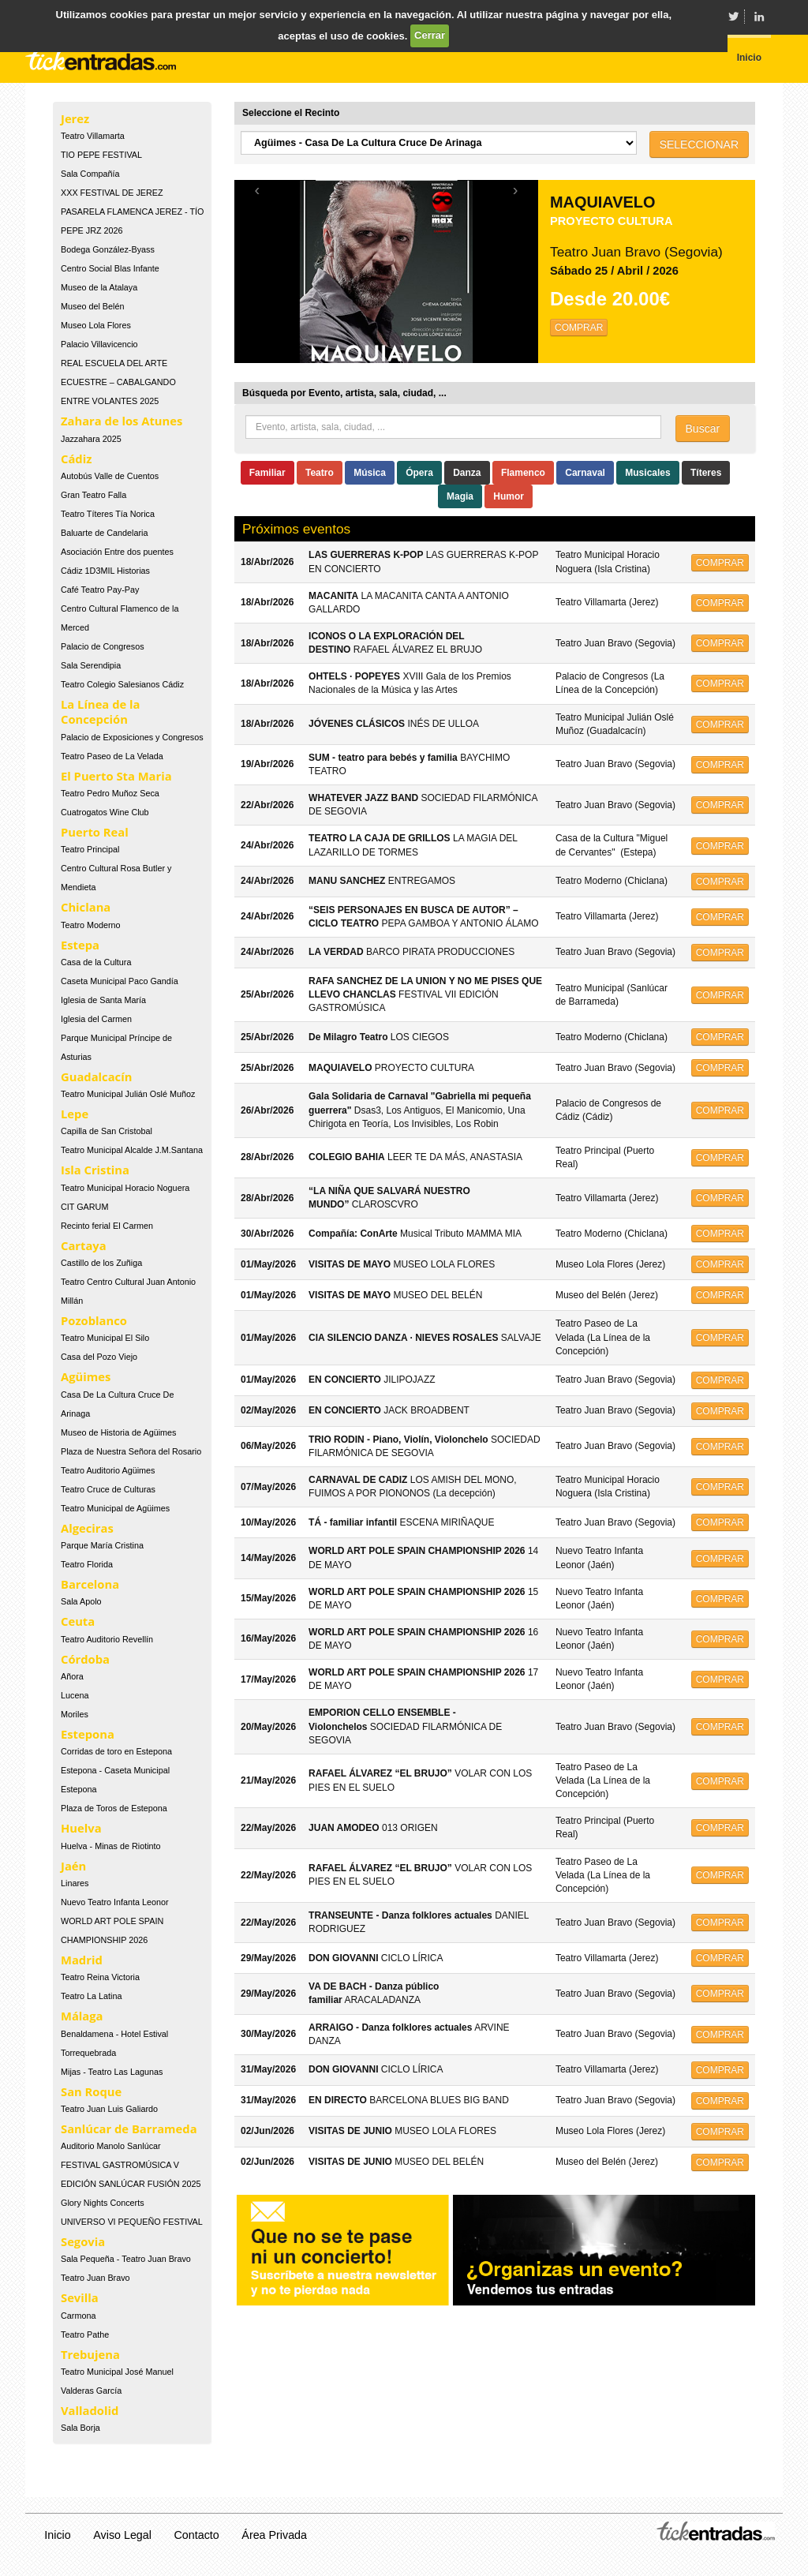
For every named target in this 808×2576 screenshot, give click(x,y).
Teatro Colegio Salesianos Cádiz (122, 684)
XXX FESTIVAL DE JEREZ (112, 192)
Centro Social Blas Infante (110, 268)
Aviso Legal (122, 2535)
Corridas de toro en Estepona (116, 1751)
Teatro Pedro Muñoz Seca (110, 793)
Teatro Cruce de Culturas (108, 1489)
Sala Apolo (81, 1601)
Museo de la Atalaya (99, 287)
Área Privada (274, 2535)
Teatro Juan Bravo (95, 2277)
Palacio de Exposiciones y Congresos (132, 737)
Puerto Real (95, 832)
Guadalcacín (96, 1076)
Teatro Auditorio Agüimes (108, 1470)
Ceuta (78, 1621)
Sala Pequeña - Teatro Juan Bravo (126, 2258)
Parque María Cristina (102, 1545)
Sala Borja (80, 2427)
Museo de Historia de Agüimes (118, 1432)
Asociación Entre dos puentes (117, 551)
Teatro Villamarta (93, 135)
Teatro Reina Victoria (100, 1977)
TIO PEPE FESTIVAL (101, 154)
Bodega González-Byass (108, 249)
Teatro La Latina (91, 1996)
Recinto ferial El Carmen (107, 1225)
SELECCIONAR (699, 144)
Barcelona (90, 1584)
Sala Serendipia (91, 665)
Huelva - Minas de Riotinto (111, 1846)
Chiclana (85, 907)
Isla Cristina (95, 1170)
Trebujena (90, 2354)
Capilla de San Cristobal (106, 1131)
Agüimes (85, 1376)
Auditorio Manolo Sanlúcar (111, 2146)
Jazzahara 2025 (91, 439)
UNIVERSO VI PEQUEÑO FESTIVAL (132, 2221)
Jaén (73, 1866)
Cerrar (429, 35)
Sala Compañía (90, 173)
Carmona (78, 2315)
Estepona (87, 1734)
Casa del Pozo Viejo (99, 1356)
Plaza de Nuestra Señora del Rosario (131, 1451)
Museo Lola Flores (96, 325)
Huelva (81, 1828)
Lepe (74, 1113)
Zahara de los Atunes (121, 421)
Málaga (82, 2016)
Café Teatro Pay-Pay (100, 589)
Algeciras (87, 1528)
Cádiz (76, 458)
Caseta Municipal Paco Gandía (119, 981)
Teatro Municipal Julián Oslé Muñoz (128, 1094)
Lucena (74, 1695)
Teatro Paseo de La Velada (112, 756)
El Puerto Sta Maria (116, 776)
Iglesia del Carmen (96, 1019)
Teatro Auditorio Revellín (107, 1639)
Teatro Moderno (91, 925)
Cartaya (84, 1245)
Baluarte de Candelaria (104, 532)
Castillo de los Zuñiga (101, 1262)
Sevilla (80, 2297)
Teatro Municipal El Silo (105, 1337)
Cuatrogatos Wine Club (105, 812)
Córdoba (85, 1659)
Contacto (196, 2535)
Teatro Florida (87, 1564)
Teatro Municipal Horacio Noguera (125, 1188)
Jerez (75, 118)
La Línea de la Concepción (100, 711)
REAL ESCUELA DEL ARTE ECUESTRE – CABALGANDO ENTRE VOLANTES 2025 (118, 382)
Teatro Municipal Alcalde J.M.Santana (132, 1150)
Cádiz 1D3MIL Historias (105, 570)
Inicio (57, 2535)
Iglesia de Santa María (103, 1000)
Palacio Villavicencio (99, 344)
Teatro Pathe (85, 2334)
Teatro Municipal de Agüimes (115, 1508)
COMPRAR (579, 327)
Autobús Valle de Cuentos (110, 476)
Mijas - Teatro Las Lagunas (112, 2071)
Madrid (82, 1960)
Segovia (83, 2241)
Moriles (74, 1714)
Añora (72, 1676)
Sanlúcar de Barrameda (129, 2128)
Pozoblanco (94, 1320)
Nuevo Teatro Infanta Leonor (115, 1902)
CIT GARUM (84, 1206)
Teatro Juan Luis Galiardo (109, 2109)
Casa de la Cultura (96, 962)
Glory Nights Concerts (102, 2202)
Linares (74, 1883)
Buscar (703, 428)
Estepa (80, 945)
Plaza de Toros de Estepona (114, 1808)
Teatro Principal (90, 849)
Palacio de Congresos (102, 646)
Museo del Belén (92, 306)
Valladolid (89, 2410)
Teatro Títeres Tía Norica (108, 514)
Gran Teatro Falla (93, 495)
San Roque (91, 2091)
